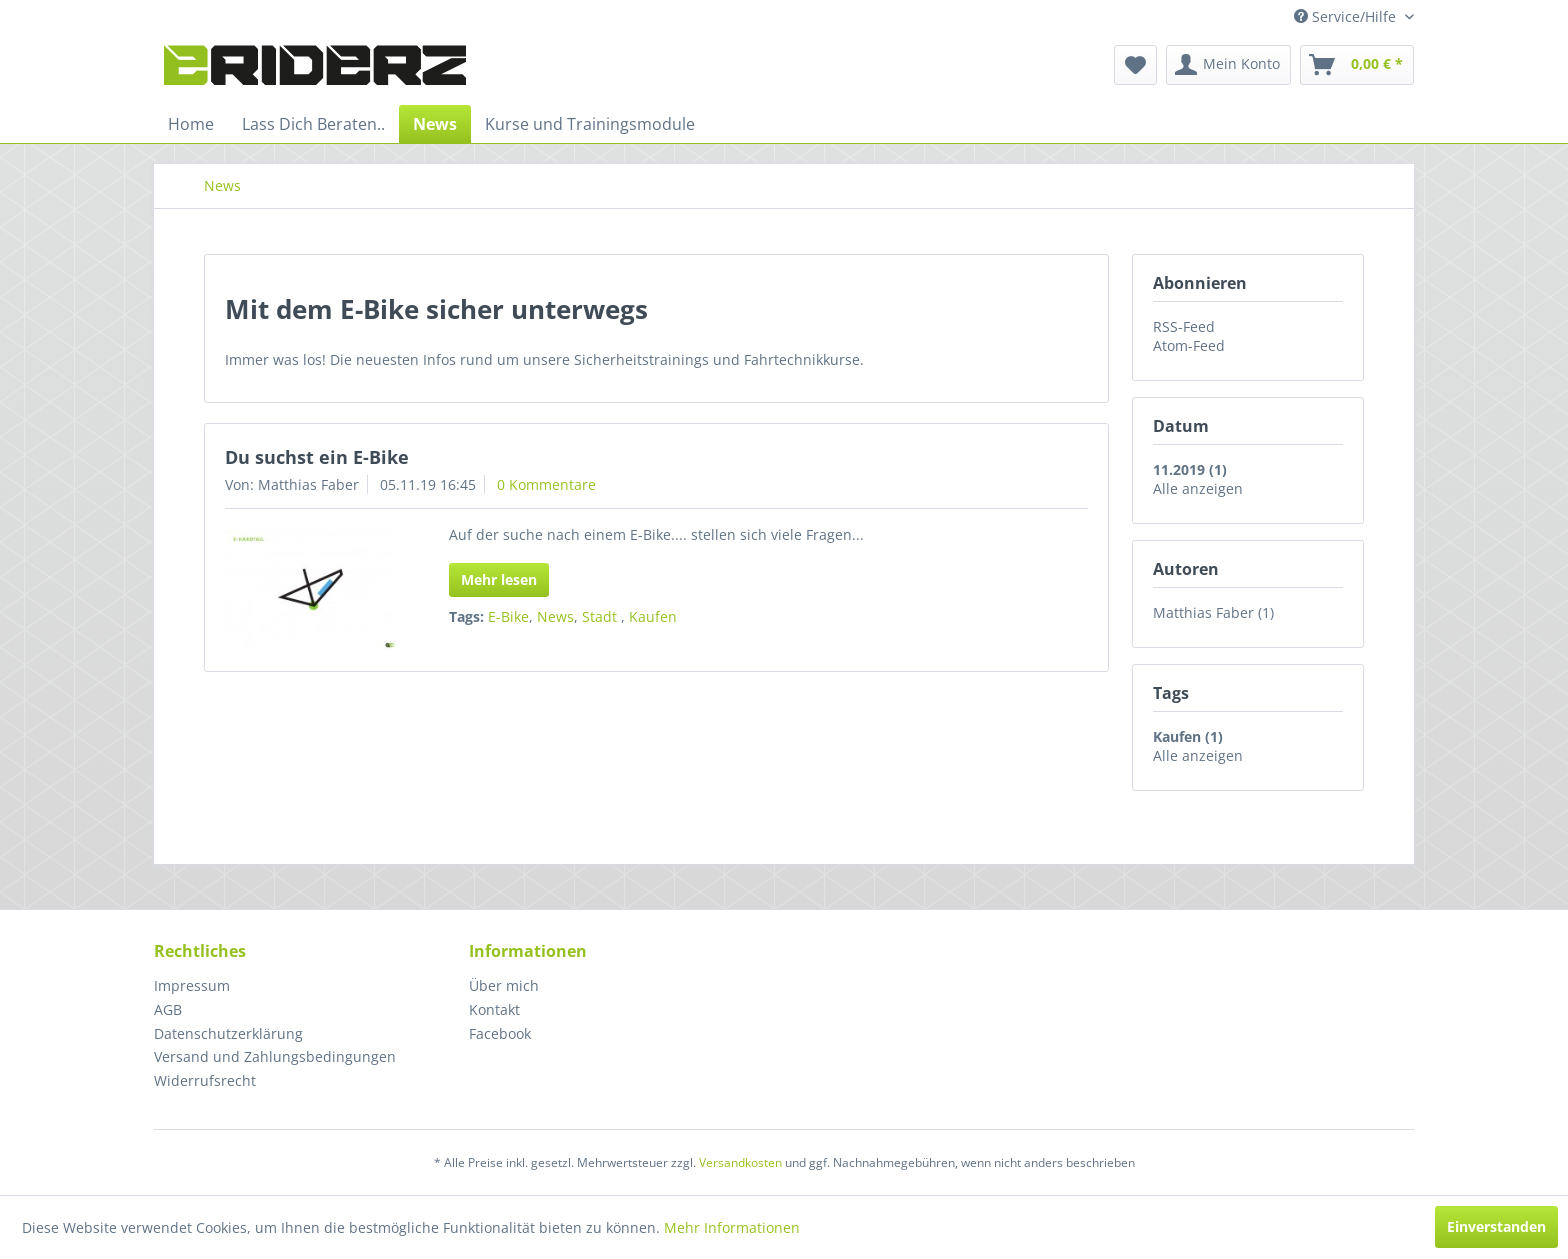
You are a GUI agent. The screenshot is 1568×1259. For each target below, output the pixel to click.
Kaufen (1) (1188, 736)
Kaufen (653, 616)
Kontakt (494, 1009)
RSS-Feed (1184, 326)
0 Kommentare (546, 484)
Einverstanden (1496, 1226)
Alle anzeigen (1198, 488)
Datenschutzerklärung (228, 1033)
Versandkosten (740, 1162)
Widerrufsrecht (205, 1080)
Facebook (500, 1033)
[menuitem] (1135, 65)
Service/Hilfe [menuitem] (1347, 16)
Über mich (504, 985)
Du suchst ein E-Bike (317, 457)
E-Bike (508, 616)
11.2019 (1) (1190, 469)
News (555, 616)
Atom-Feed (1189, 345)
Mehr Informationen (732, 1227)
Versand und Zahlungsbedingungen (275, 1056)
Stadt (601, 616)
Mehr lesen (499, 579)
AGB (168, 1009)
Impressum (192, 985)
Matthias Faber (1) (1213, 612)
